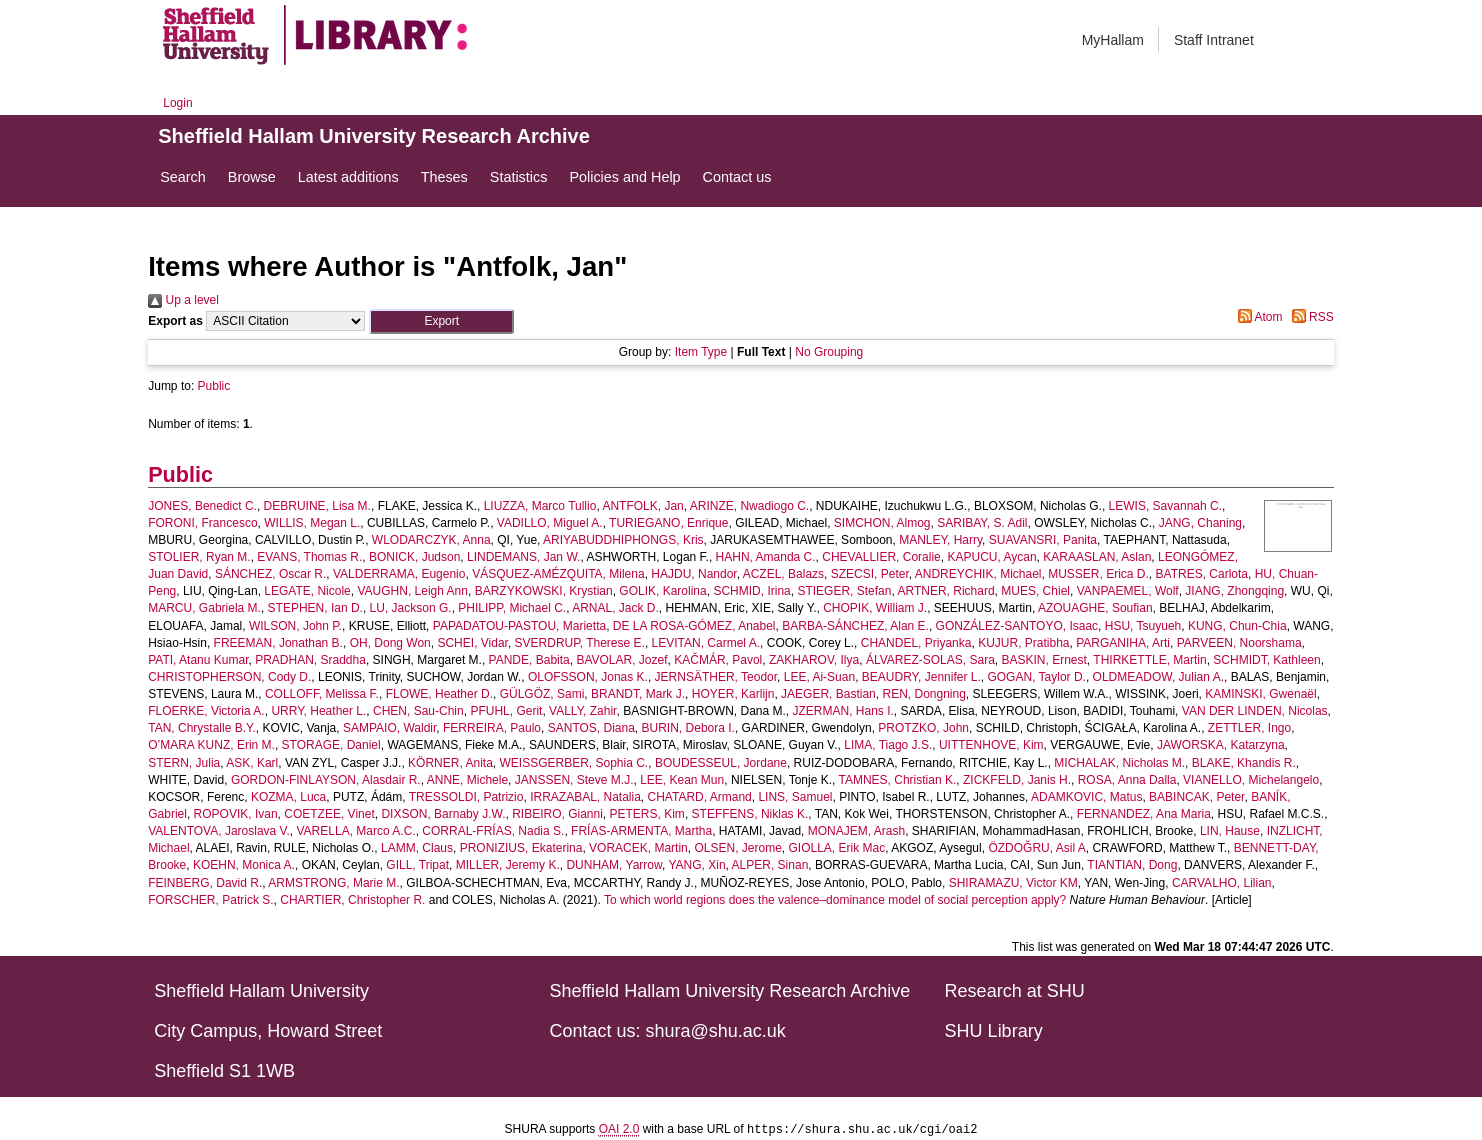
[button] (441, 321)
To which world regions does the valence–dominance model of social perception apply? (835, 900)
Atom (1257, 317)
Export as (175, 321)
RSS (1310, 317)
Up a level (183, 300)
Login (177, 103)
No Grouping (829, 352)
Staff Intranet (1214, 40)
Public (214, 386)
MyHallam (1113, 40)
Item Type (701, 352)
